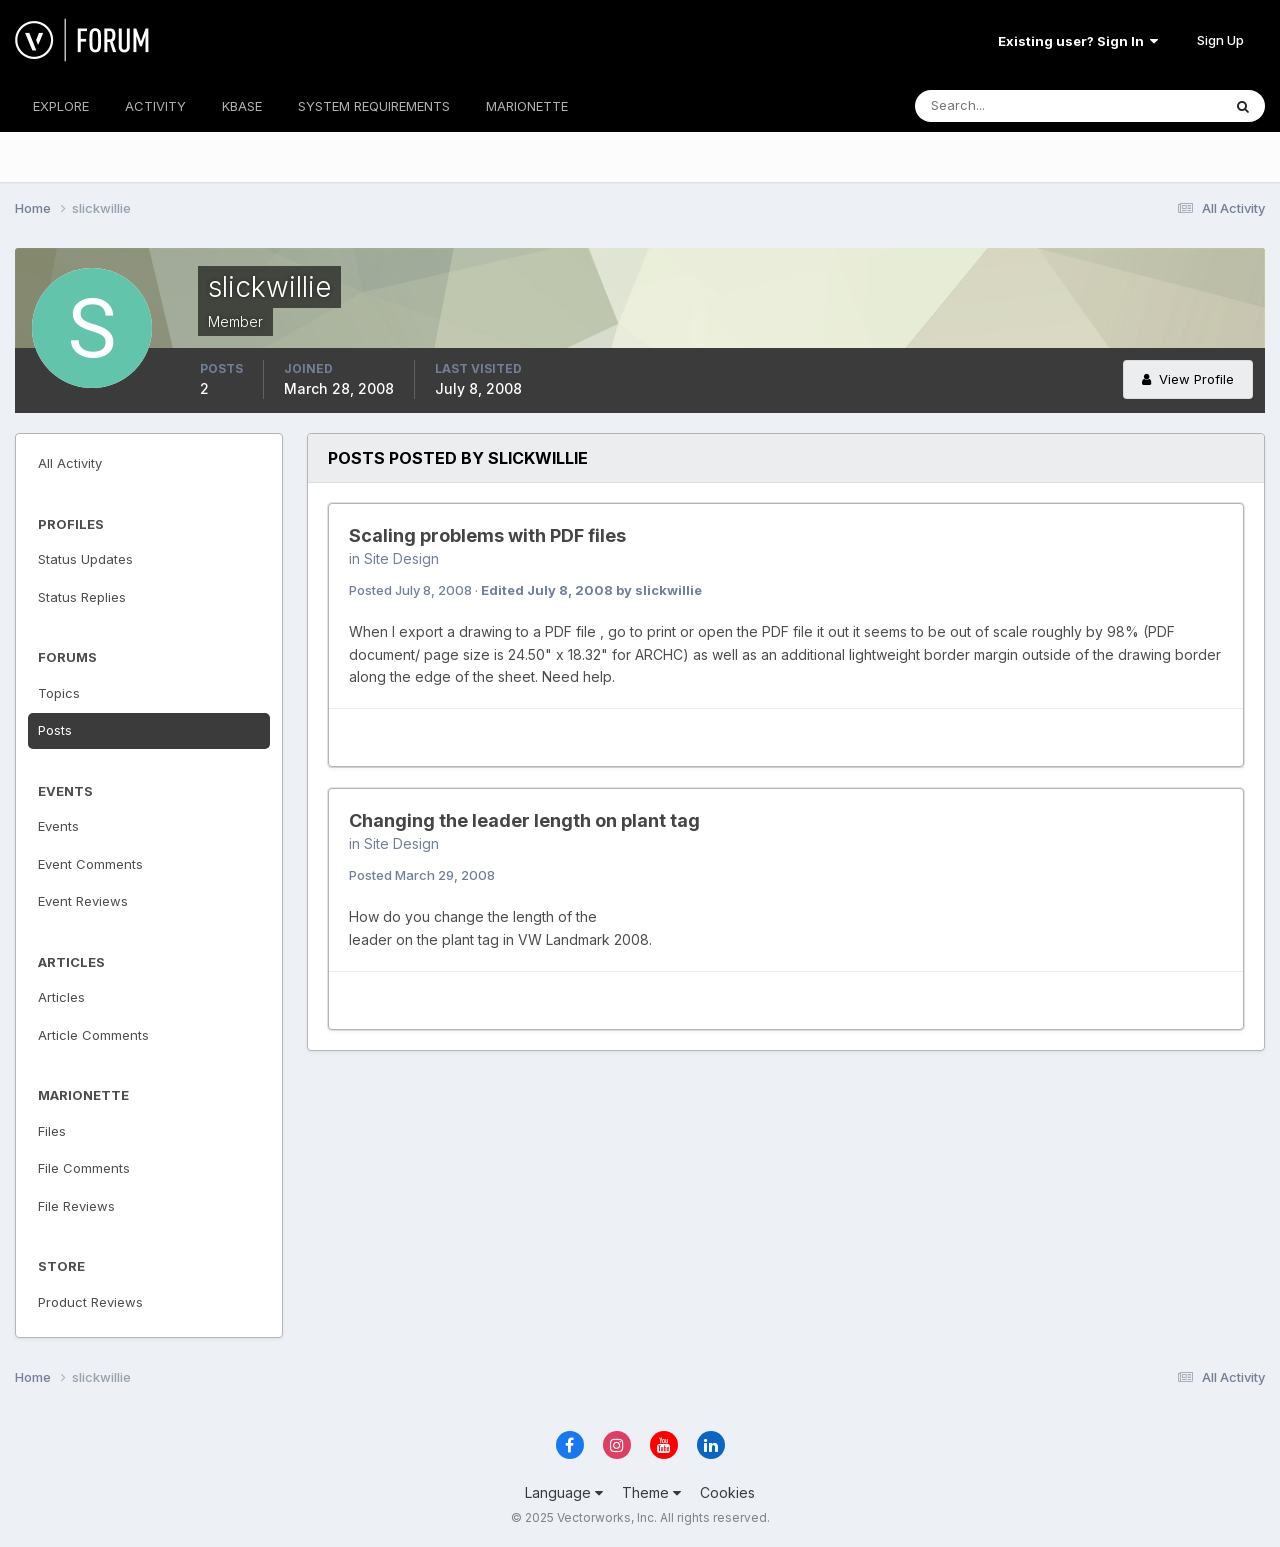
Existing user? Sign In (1078, 41)
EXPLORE (61, 106)
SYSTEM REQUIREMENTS (374, 106)
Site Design (401, 558)
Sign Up (1220, 40)
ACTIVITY (155, 106)
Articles (61, 997)
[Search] (1003, 106)
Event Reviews (83, 901)
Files (52, 1131)
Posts (55, 730)
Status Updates (85, 559)
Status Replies (82, 597)
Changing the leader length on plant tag (524, 820)
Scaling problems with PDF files (487, 535)
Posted (410, 590)
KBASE (242, 106)
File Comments (84, 1168)
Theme (651, 1492)
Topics (59, 693)
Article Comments (93, 1035)
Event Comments (90, 864)
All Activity (70, 463)
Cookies (727, 1492)
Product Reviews (90, 1302)
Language (564, 1492)
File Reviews (76, 1206)
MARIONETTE (527, 106)
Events (58, 826)
